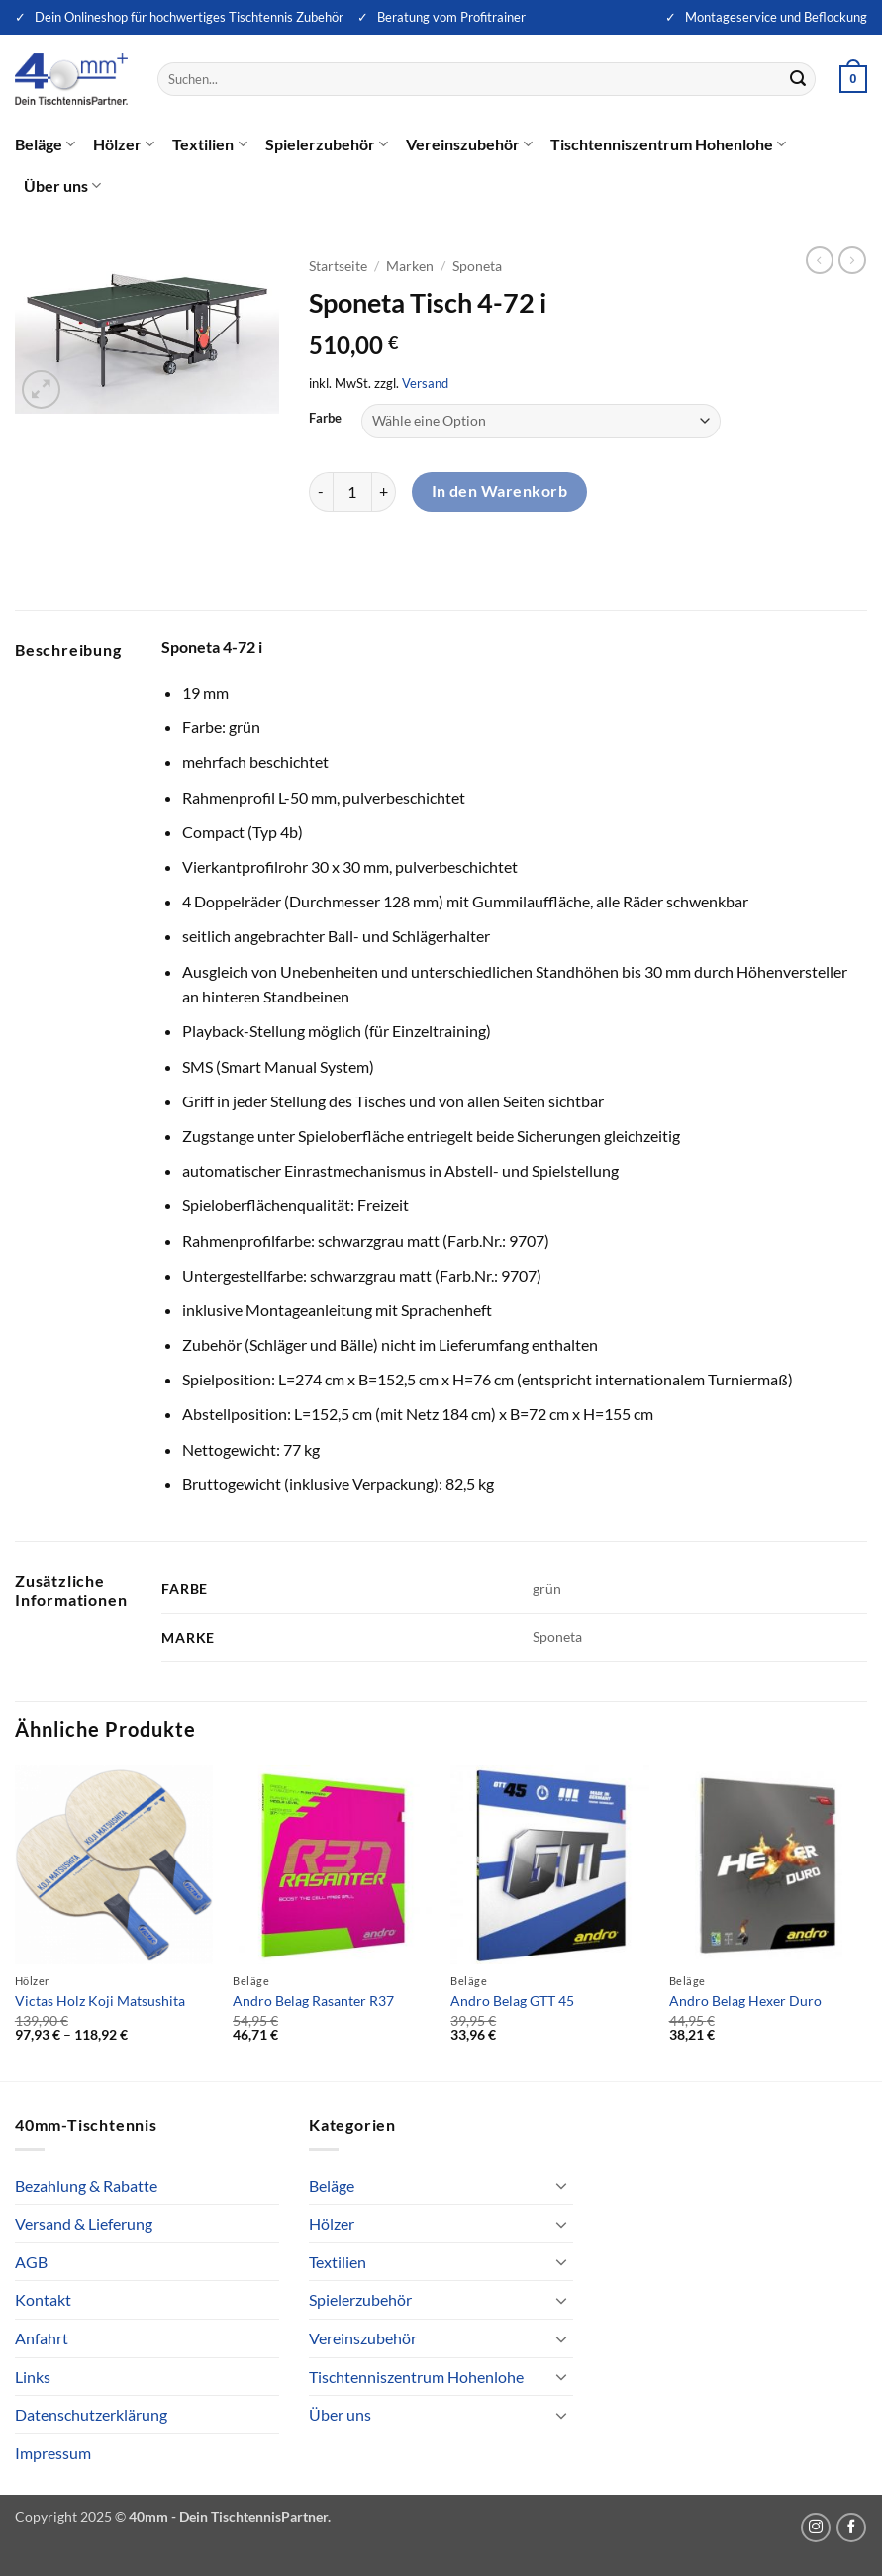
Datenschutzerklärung (91, 2414)
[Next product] (819, 260)
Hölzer (123, 144)
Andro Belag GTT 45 (512, 2000)
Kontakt (43, 2299)
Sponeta (477, 266)
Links (32, 2376)
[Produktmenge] (352, 492)
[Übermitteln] (798, 79)
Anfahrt (41, 2338)
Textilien (209, 144)
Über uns (62, 186)
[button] (853, 79)
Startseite (338, 266)
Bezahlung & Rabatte (86, 2185)
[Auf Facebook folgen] (851, 2527)
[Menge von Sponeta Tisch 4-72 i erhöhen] (384, 492)
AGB (31, 2261)
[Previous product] (852, 260)
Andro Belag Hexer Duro (745, 2000)
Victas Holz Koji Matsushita (100, 2000)
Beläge (45, 144)
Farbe (325, 419)
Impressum (53, 2452)
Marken (410, 266)
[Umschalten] (561, 2185)
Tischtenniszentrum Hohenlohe (668, 144)
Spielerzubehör (326, 144)
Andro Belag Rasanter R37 (313, 2000)
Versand (425, 383)
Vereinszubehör (469, 144)
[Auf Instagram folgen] (816, 2527)
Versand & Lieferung (83, 2223)
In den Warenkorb (499, 491)
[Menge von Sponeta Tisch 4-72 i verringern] (321, 492)
